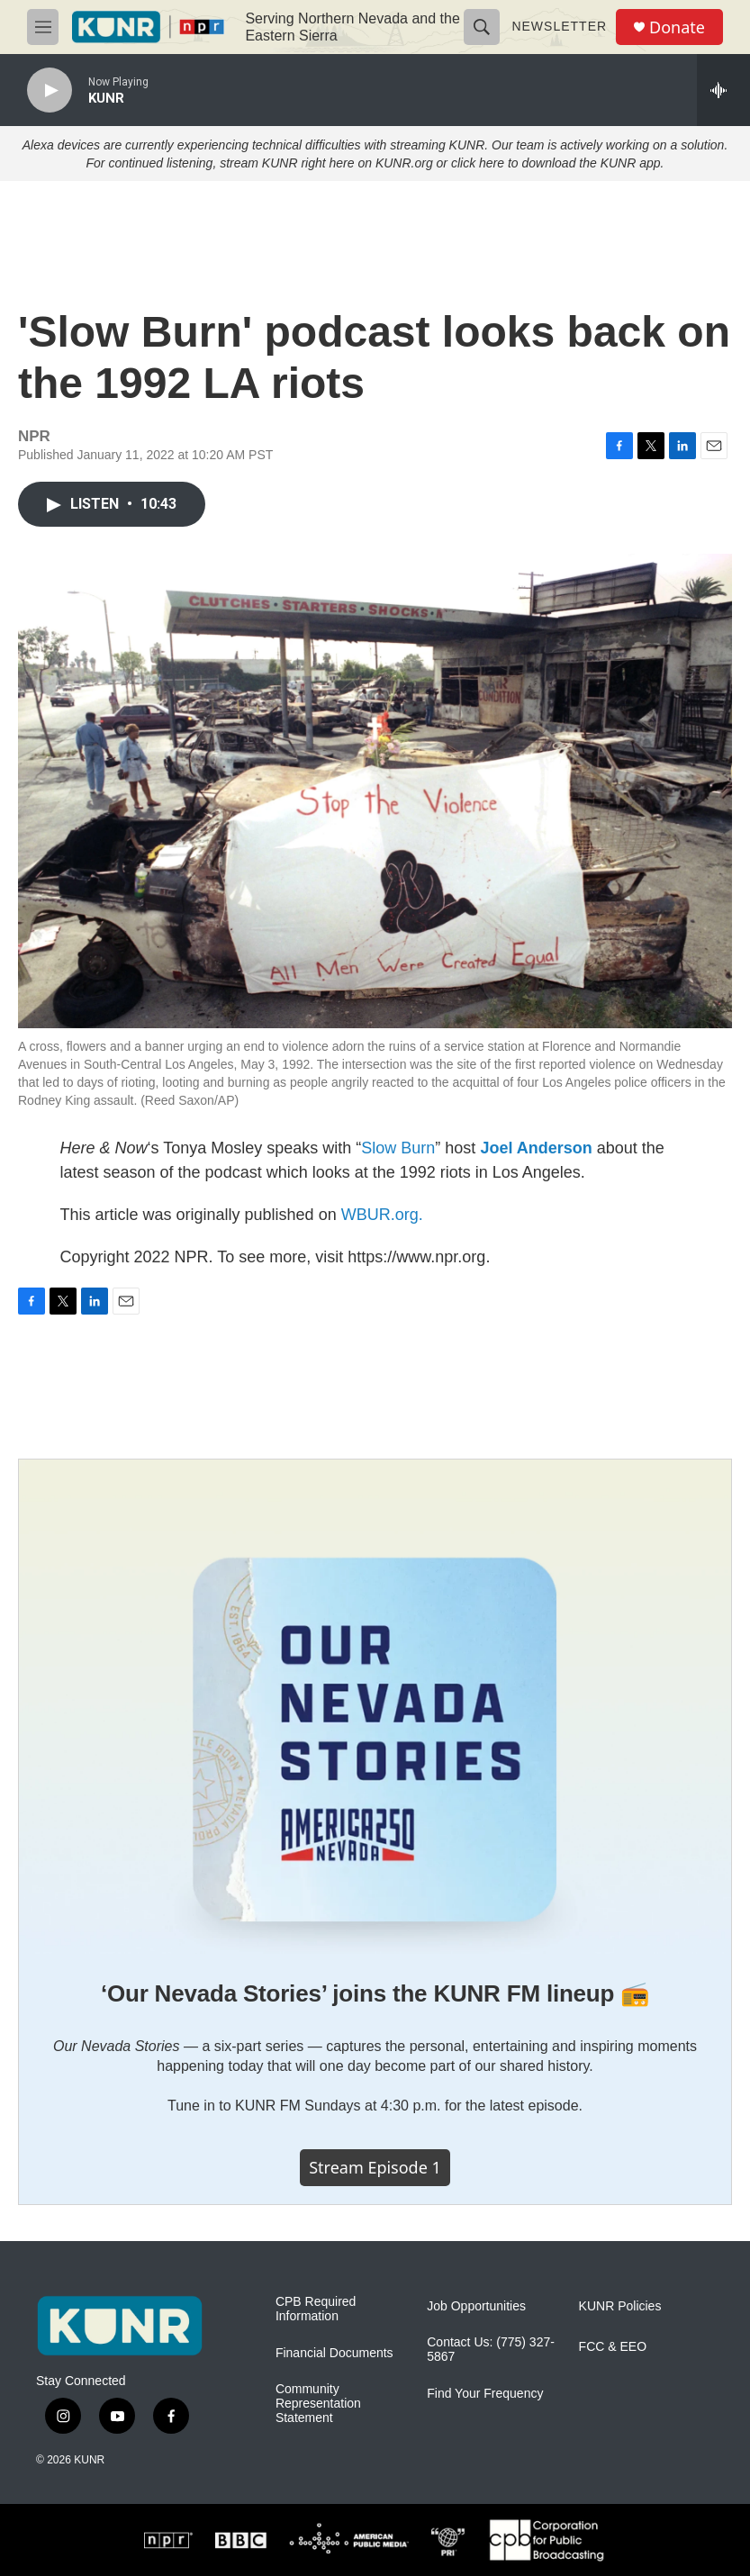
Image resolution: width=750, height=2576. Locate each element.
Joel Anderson (536, 1148)
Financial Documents (334, 2353)
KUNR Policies (620, 2306)
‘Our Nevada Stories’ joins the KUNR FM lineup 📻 (375, 1993)
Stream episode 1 (375, 2167)
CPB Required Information (316, 2309)
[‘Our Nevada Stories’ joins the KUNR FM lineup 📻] (375, 1707)
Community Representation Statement (318, 2403)
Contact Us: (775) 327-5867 (491, 2350)
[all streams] (723, 90)
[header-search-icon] (482, 27)
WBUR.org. (382, 1215)
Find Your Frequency (485, 2393)
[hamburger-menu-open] (43, 27)
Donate (677, 27)
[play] (49, 90)
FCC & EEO (612, 2347)
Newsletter (559, 26)
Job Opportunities (476, 2306)
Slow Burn (398, 1148)
